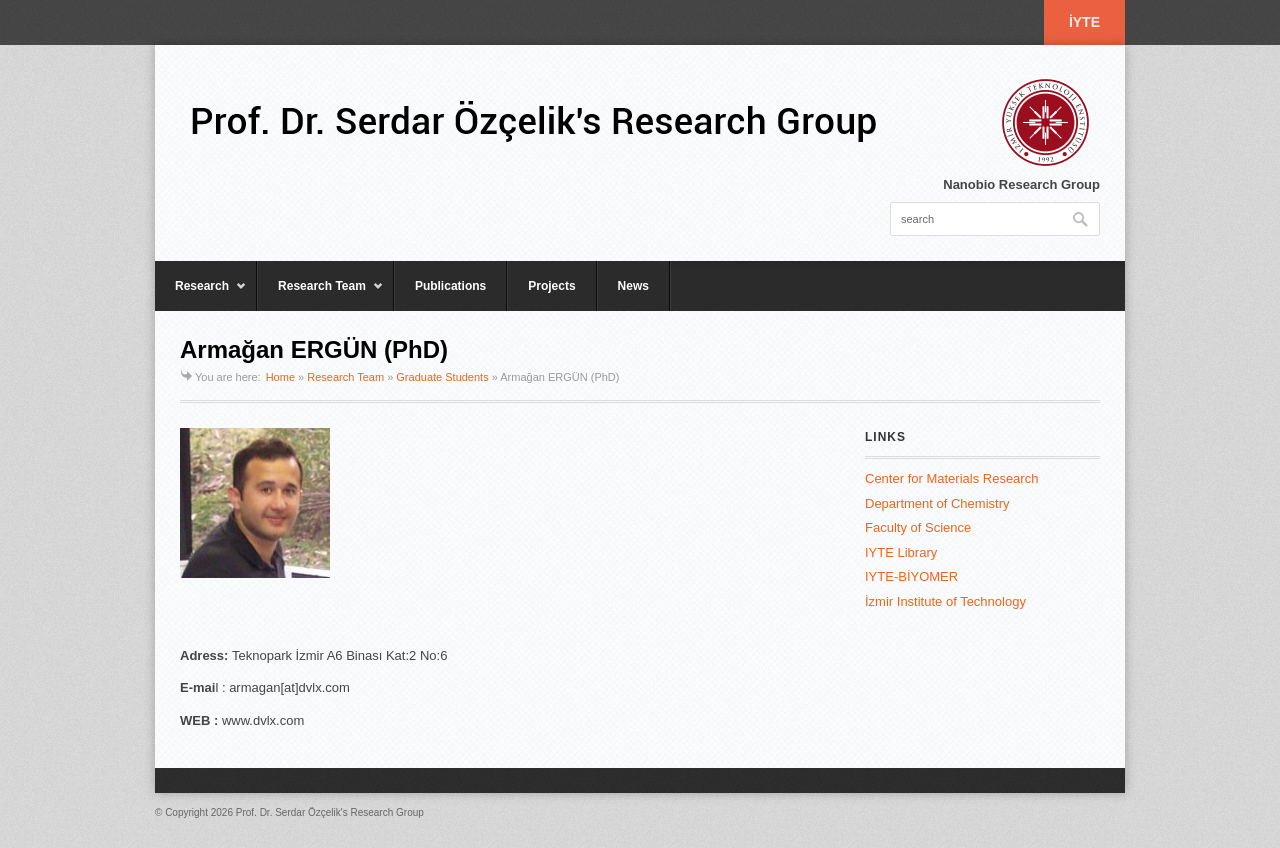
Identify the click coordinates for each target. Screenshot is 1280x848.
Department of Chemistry (937, 503)
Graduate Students (442, 377)
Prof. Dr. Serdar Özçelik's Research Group (330, 812)
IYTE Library (901, 552)
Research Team (320, 295)
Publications (450, 286)
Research (201, 295)
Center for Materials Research (951, 478)
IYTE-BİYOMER (911, 576)
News (633, 286)
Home (280, 377)
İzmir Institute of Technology (945, 601)
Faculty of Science (918, 527)
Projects (551, 286)
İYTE (1084, 22)
